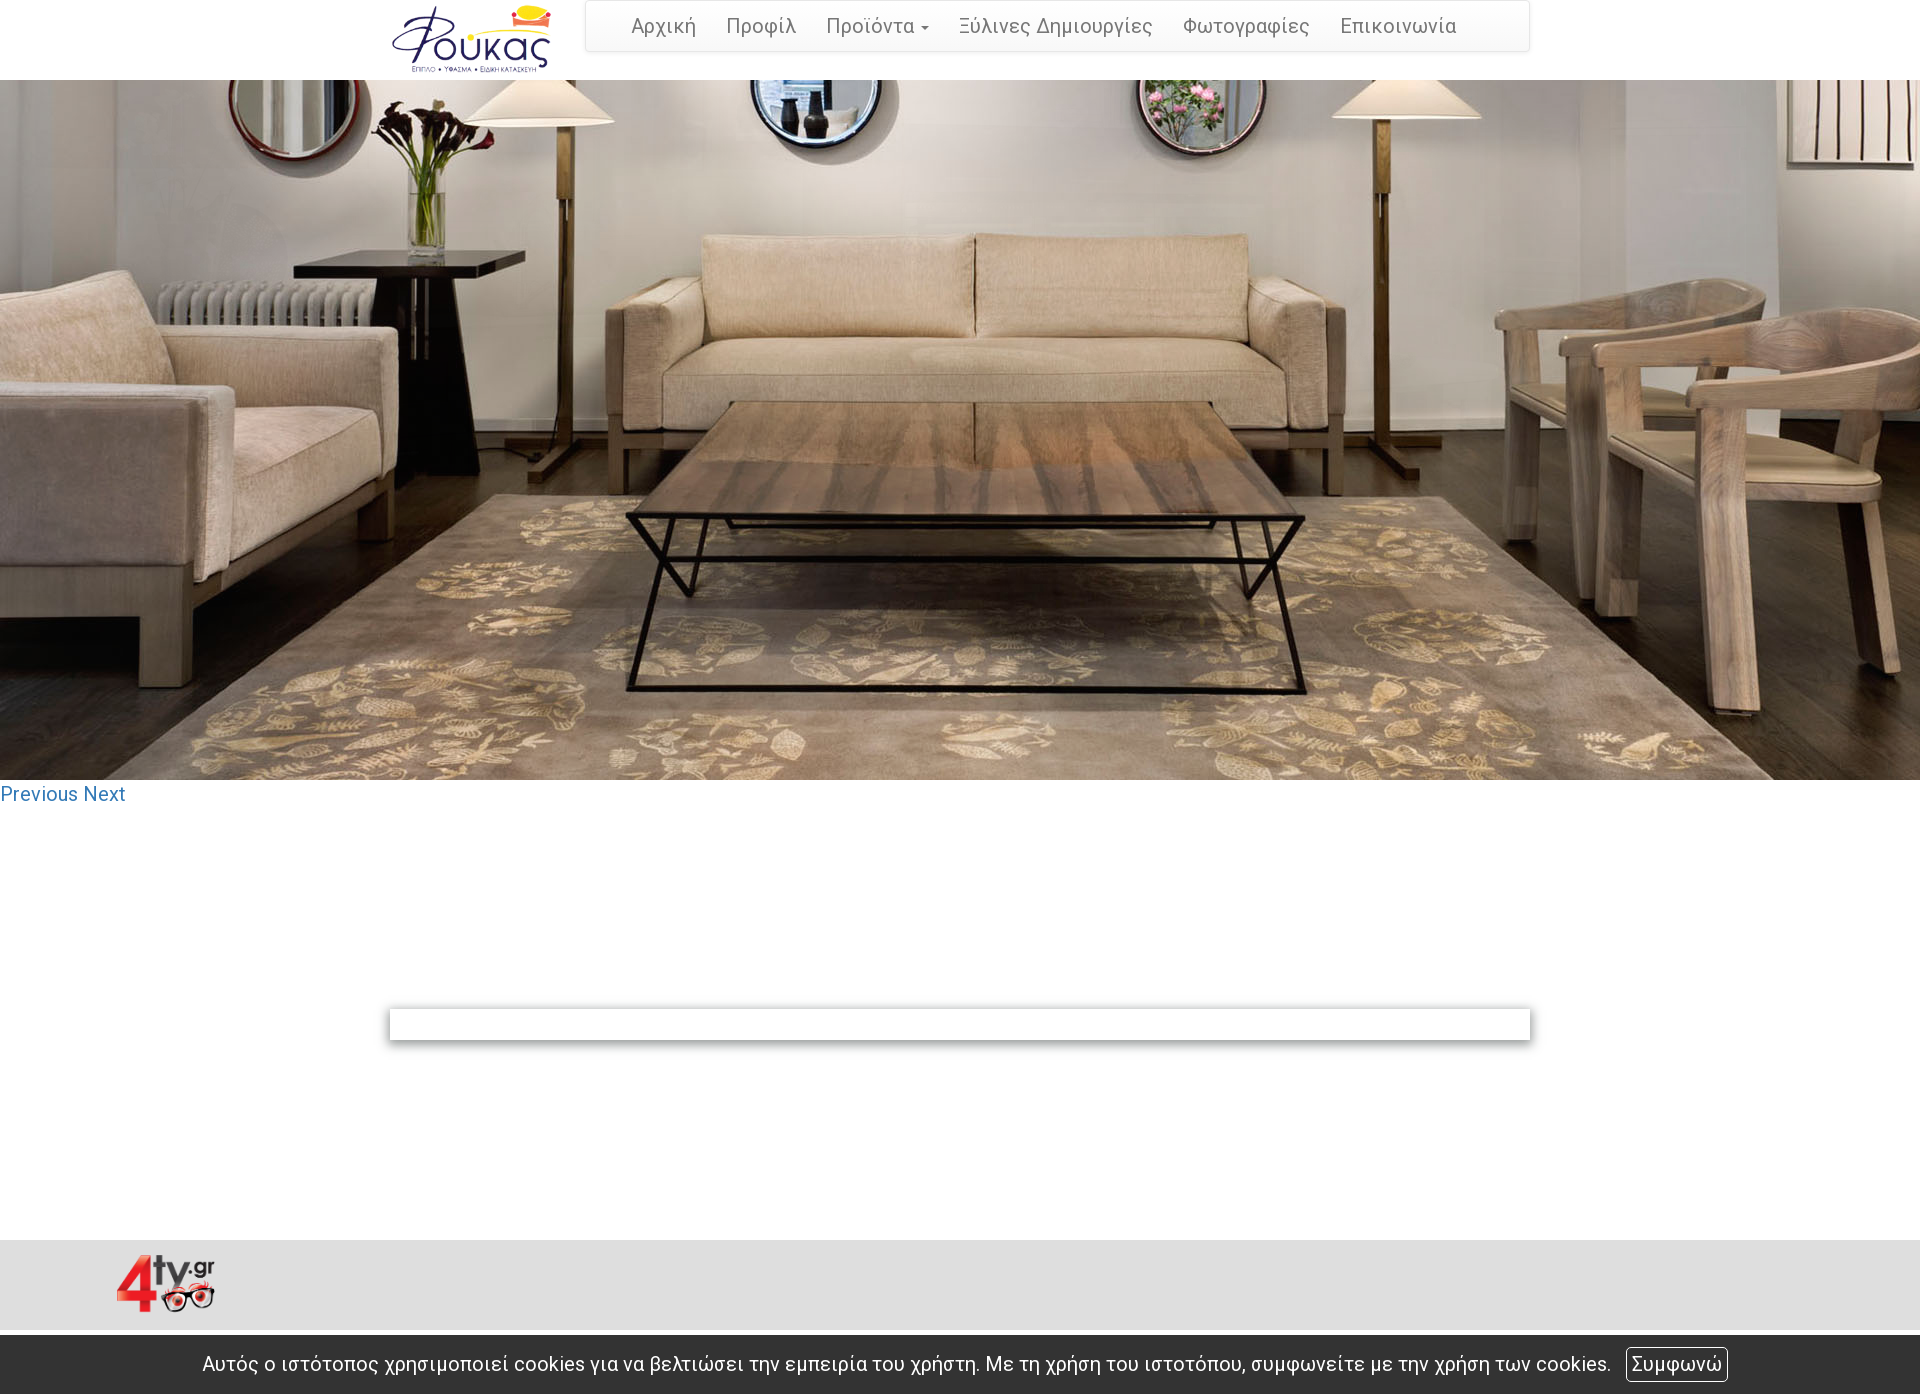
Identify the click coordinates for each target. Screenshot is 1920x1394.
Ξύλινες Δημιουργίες (1056, 26)
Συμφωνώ (1677, 1364)
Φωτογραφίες (1246, 26)
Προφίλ (761, 26)
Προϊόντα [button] (877, 26)
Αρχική (663, 26)
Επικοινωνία (1398, 26)
